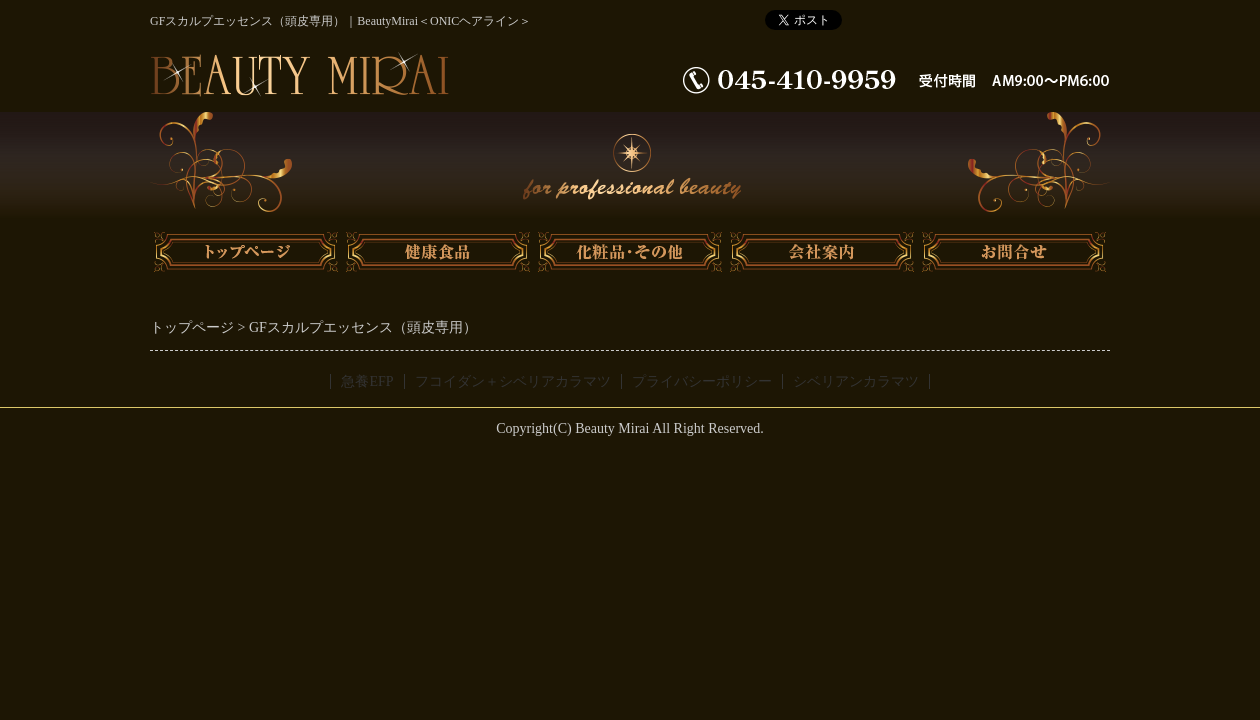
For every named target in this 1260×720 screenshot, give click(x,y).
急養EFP (367, 381)
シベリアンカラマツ (856, 381)
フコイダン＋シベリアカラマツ (513, 381)
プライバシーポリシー (702, 381)
